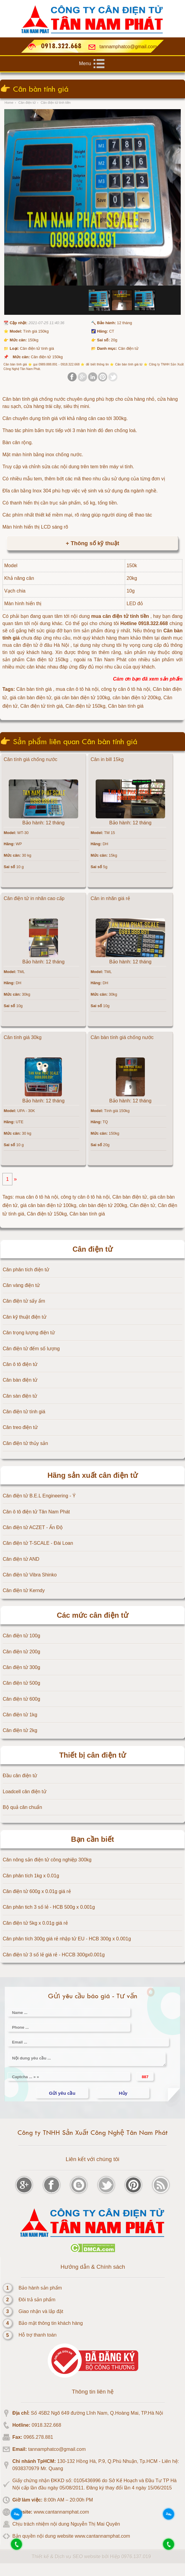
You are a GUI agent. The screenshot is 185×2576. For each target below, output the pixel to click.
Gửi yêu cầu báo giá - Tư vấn (92, 1996)
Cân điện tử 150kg (47, 1213)
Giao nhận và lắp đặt (41, 2311)
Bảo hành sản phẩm (40, 2287)
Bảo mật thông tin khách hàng (51, 2323)
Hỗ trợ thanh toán (38, 2334)
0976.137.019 (136, 2556)
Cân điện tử (142, 1205)
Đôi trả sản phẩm (37, 2299)
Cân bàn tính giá (87, 1213)
